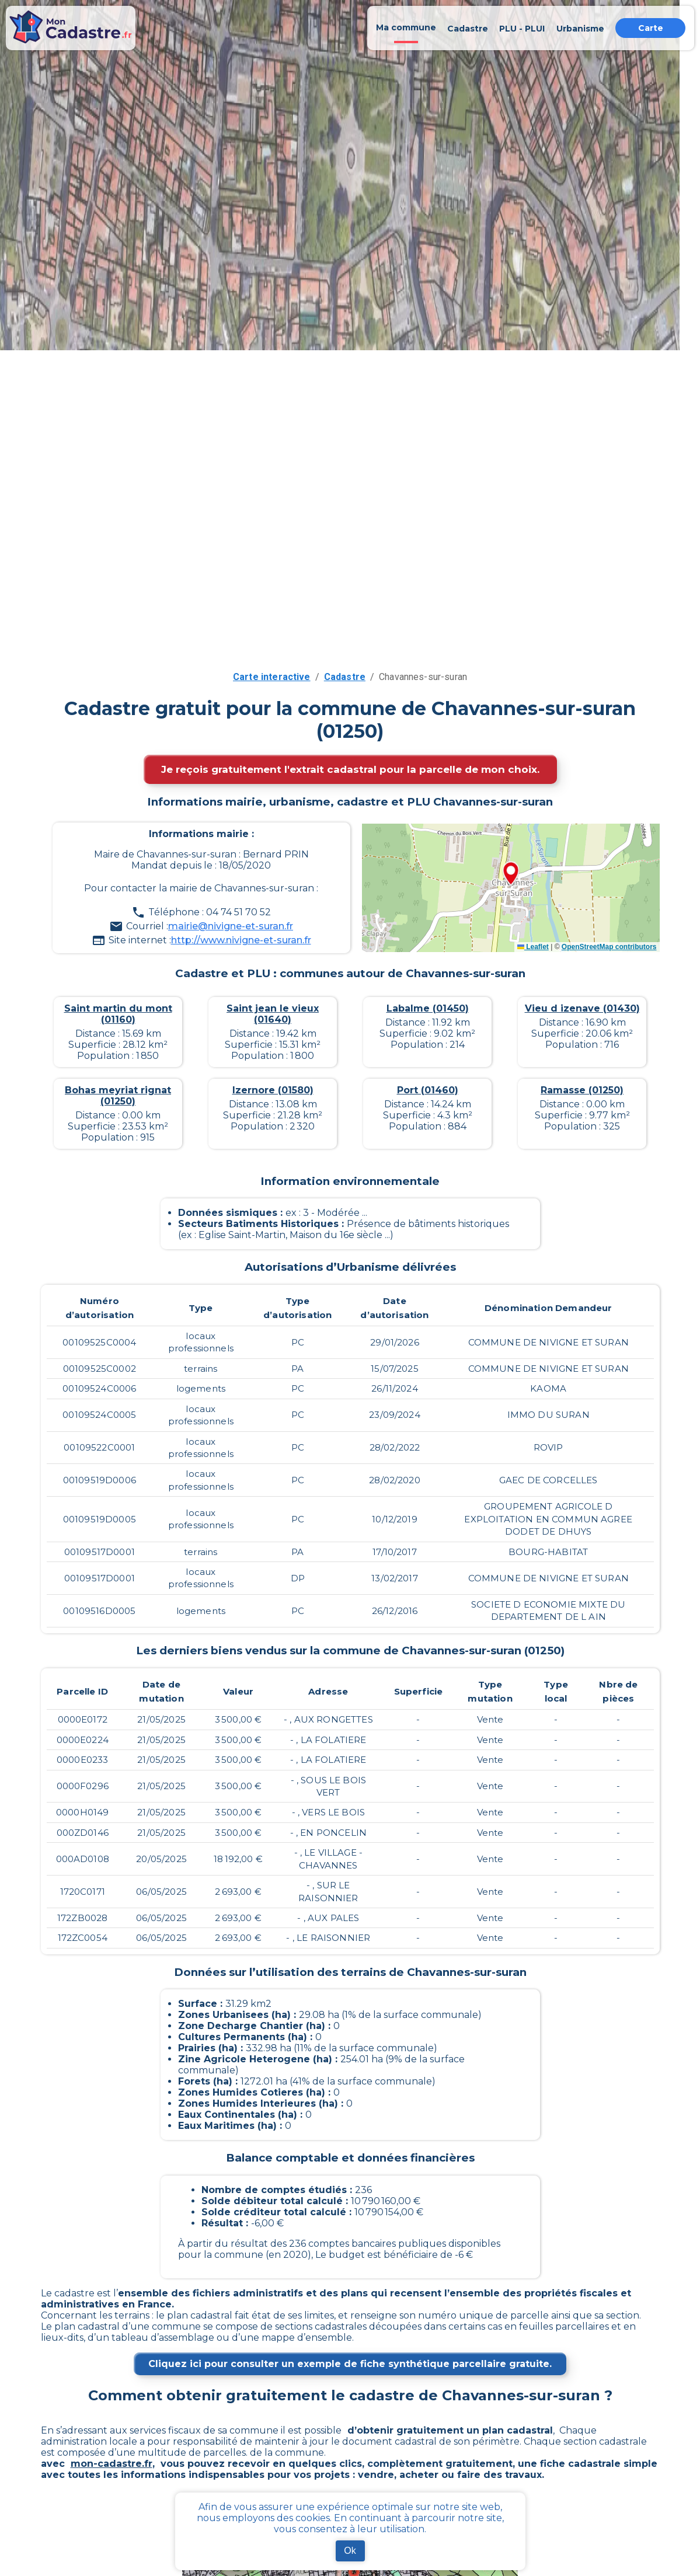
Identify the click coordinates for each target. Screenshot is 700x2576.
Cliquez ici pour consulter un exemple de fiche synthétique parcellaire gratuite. (350, 2363)
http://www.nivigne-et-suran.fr (241, 940)
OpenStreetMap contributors (609, 947)
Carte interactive (272, 676)
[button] (511, 874)
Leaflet (533, 947)
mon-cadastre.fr (111, 2463)
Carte (650, 28)
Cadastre (344, 676)
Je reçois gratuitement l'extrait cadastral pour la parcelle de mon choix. (350, 769)
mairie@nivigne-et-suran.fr (230, 926)
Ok (350, 2551)
